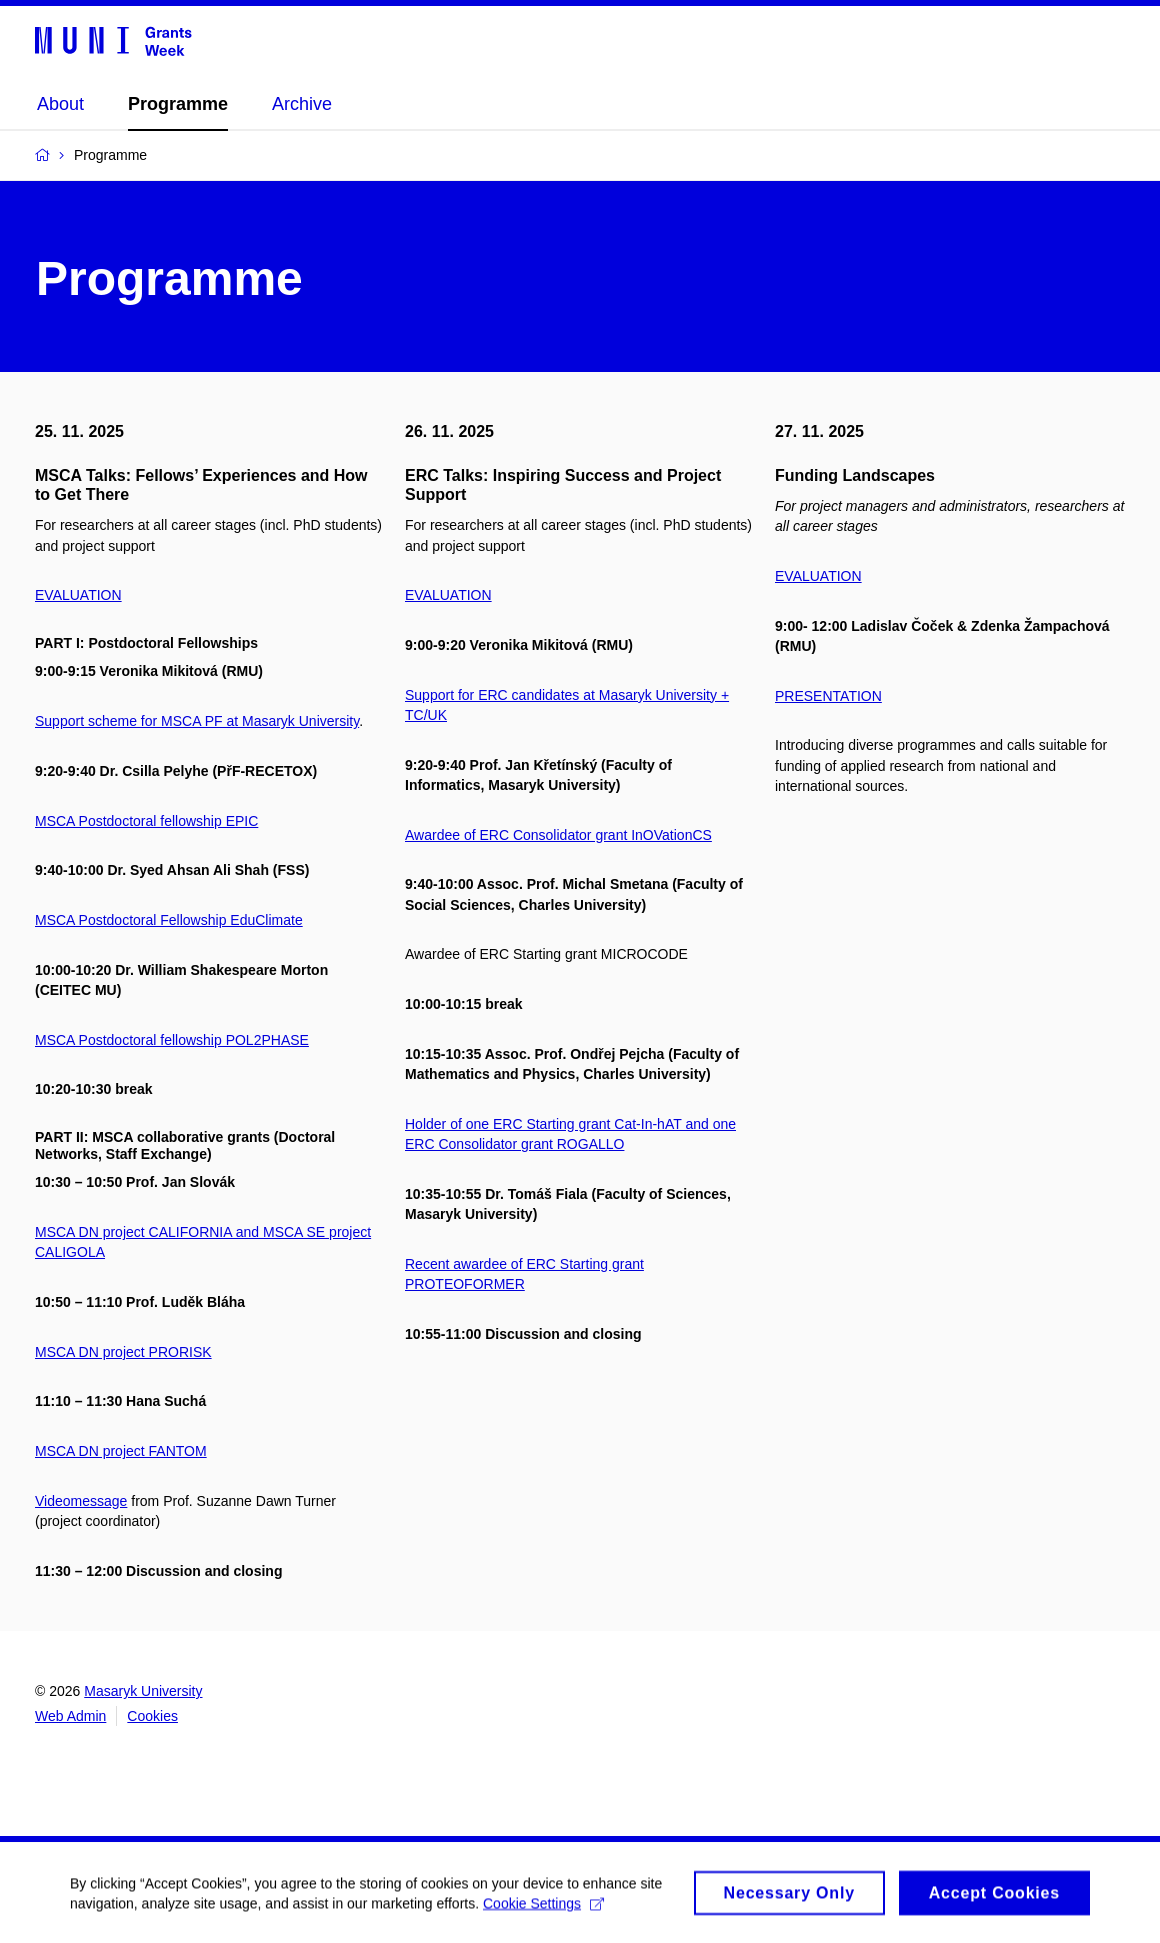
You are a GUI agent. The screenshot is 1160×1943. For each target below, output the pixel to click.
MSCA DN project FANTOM (121, 1451)
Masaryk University (143, 1691)
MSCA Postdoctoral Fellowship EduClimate (169, 920)
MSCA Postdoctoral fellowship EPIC (146, 821)
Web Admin (70, 1716)
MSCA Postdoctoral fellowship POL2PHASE (172, 1040)
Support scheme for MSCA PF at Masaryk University (197, 721)
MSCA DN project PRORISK (123, 1352)
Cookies (152, 1716)
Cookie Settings (543, 1910)
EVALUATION (78, 595)
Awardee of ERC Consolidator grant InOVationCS (558, 835)
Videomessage (81, 1501)
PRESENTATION (828, 696)
